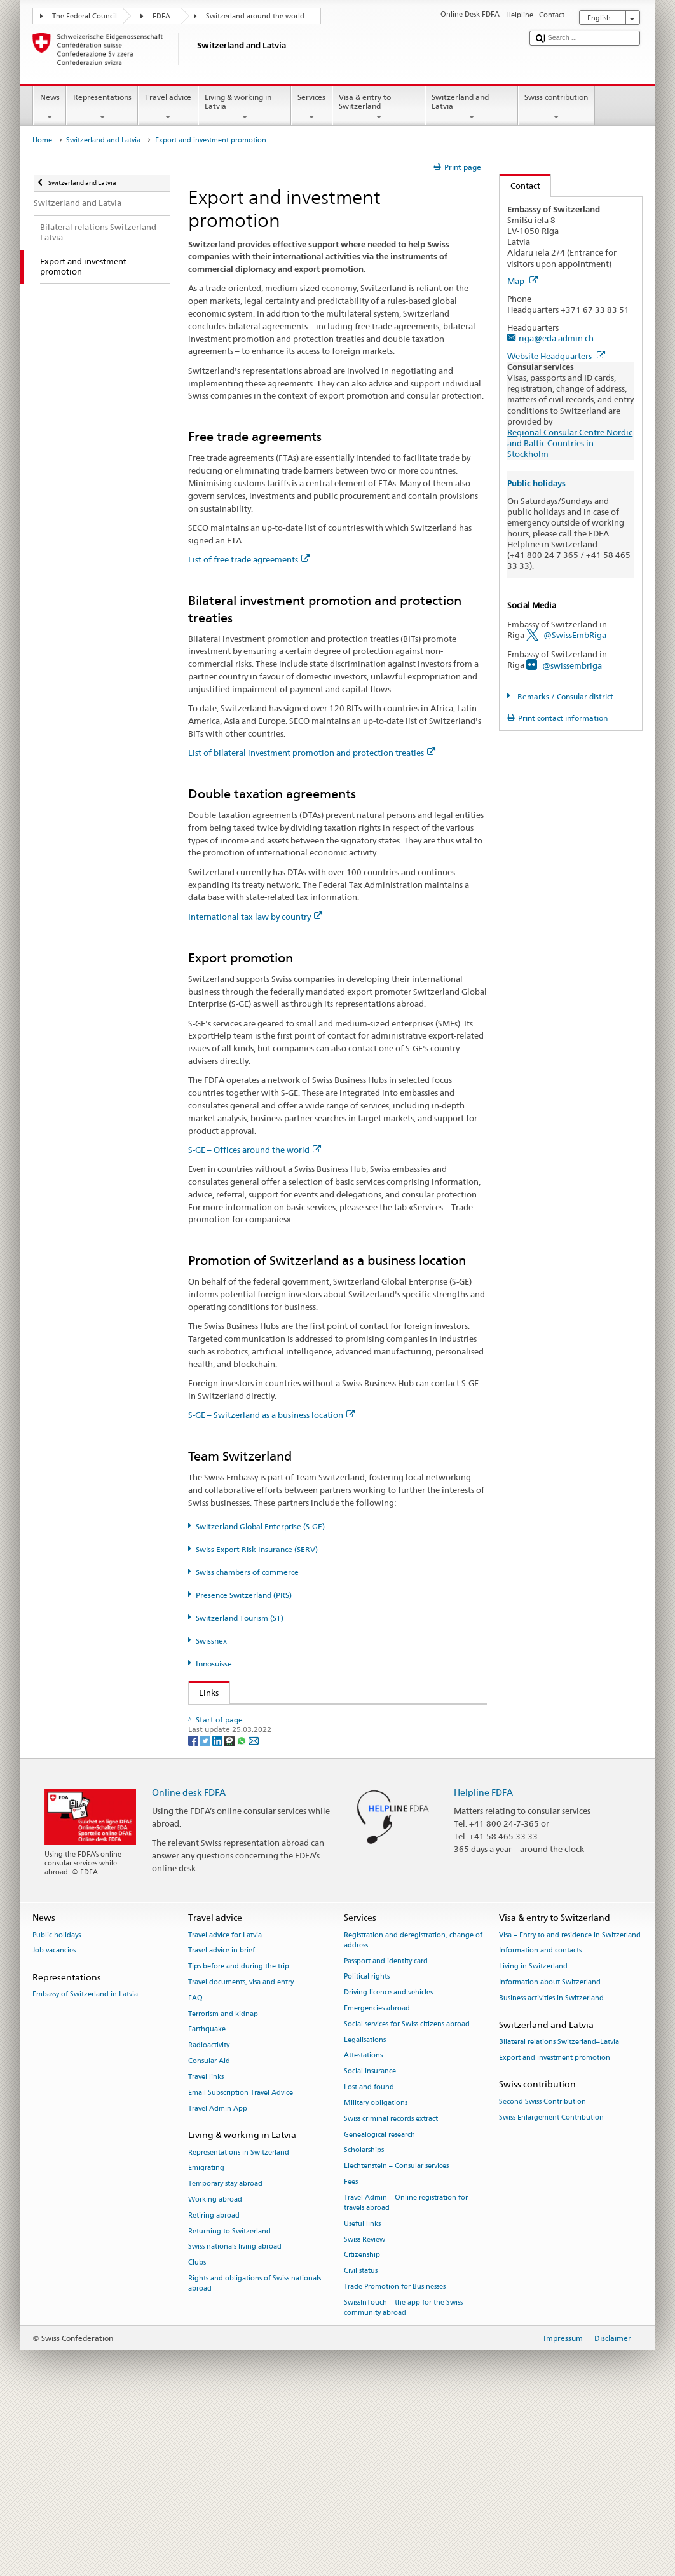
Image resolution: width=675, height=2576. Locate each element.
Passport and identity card (386, 2129)
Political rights (367, 2145)
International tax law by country (255, 916)
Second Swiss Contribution (542, 2270)
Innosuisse (214, 1663)
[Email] (254, 1908)
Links (204, 1692)
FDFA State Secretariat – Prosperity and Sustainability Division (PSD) (324, 1717)
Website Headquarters (556, 356)
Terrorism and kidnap (223, 2182)
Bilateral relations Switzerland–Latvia (559, 2211)
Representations (102, 107)
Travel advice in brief (221, 2119)
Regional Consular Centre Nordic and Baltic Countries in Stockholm (569, 443)
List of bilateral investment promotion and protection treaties (311, 752)
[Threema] (230, 1908)
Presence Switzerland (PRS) (244, 1595)
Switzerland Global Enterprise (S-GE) (260, 1526)
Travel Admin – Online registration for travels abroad (406, 2371)
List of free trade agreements (249, 559)
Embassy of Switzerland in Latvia (85, 2163)
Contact (520, 186)
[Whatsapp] (242, 1908)
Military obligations (375, 2272)
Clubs (197, 2431)
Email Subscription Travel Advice (240, 2261)
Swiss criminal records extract (391, 2287)
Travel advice (168, 107)
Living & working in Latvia (244, 107)
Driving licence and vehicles (388, 2161)
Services (312, 107)
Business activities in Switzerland (551, 2167)
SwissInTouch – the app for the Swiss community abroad (403, 2476)
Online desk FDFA (189, 1960)
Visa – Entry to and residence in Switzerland (570, 2103)
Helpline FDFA (483, 1960)
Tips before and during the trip (238, 2135)
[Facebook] (194, 1908)
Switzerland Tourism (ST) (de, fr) (263, 1813)
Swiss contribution (556, 107)
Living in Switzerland (533, 2135)
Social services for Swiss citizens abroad (407, 2193)
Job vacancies (54, 2119)
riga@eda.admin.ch (556, 338)
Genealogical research (379, 2303)
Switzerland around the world (255, 16)
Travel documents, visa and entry (241, 2151)
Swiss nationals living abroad (235, 2415)
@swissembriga (572, 665)
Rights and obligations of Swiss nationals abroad (254, 2452)
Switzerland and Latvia (471, 107)
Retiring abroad (214, 2384)
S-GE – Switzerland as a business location (271, 1415)
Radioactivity (208, 2214)
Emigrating (206, 2337)
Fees (351, 2351)
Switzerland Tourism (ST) (239, 1618)
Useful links (362, 2392)
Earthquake (207, 2198)
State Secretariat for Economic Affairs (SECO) (287, 1736)
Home (42, 140)
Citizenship (362, 2424)
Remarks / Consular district (564, 696)
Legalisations (365, 2208)
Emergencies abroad (377, 2177)
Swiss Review (364, 2408)
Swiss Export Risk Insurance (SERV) (257, 1549)
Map (522, 281)
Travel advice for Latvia (225, 2103)
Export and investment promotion (554, 2226)
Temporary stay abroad (225, 2352)
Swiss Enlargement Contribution (551, 2286)
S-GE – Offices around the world (254, 1150)
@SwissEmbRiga (574, 635)
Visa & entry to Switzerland (379, 107)
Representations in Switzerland (238, 2321)
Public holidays (56, 2103)
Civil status (361, 2440)
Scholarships (364, 2319)
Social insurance (370, 2240)
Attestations (363, 2224)
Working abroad (215, 2368)
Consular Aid (209, 2230)
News (49, 107)
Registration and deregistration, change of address (413, 2108)
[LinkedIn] (218, 1908)
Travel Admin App (217, 2277)
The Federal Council (84, 16)
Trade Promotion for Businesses (395, 2455)
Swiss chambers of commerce (247, 1572)
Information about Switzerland (550, 2151)
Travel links (206, 2246)
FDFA (161, 16)
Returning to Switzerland (229, 2399)
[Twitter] (206, 1908)
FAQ (195, 2167)
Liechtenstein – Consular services (396, 2335)
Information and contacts (540, 2119)
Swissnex (211, 1641)
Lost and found (369, 2256)
